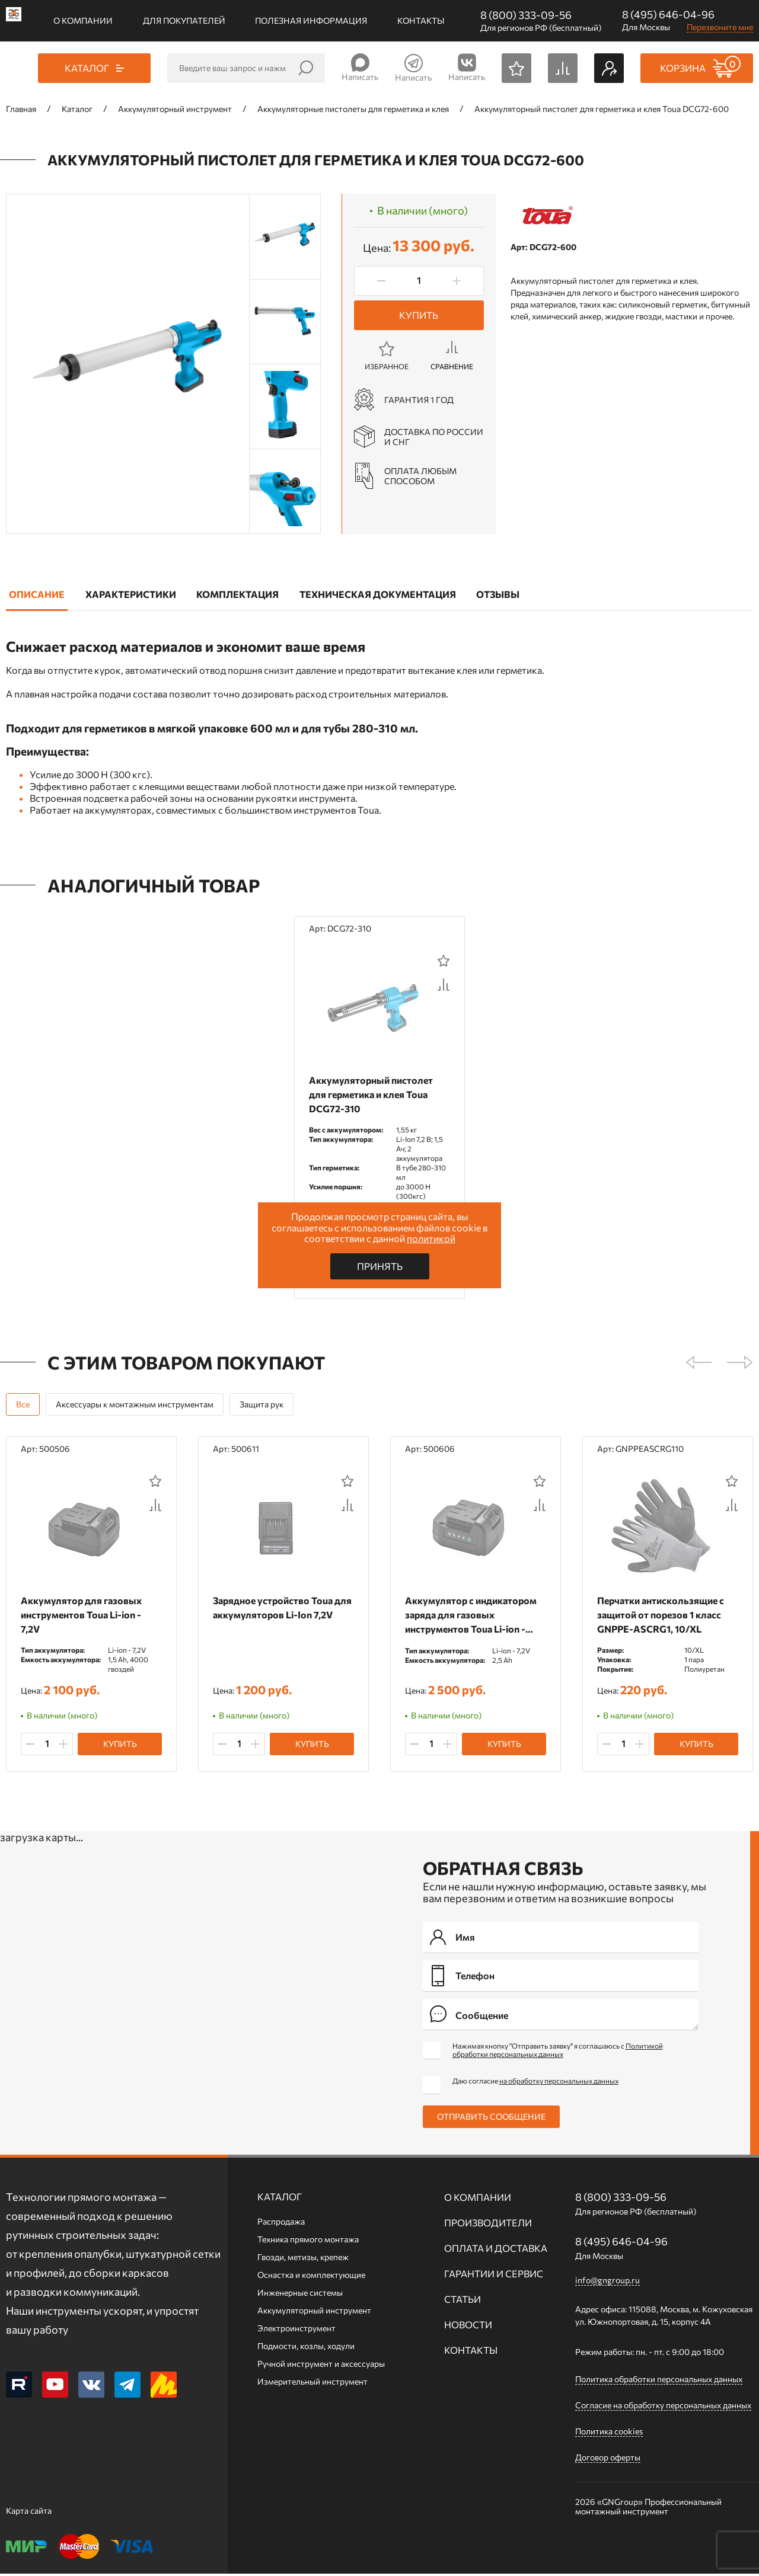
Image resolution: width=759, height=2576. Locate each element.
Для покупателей (184, 20)
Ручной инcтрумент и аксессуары (321, 2366)
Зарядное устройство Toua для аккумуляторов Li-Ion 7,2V (276, 1616)
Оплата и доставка (495, 2250)
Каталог (279, 2198)
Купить (418, 315)
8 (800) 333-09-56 (526, 14)
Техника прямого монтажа (308, 2241)
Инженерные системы (300, 2295)
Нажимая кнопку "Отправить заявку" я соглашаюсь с (557, 2052)
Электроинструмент (296, 2330)
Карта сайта (29, 2513)
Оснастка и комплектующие (311, 2277)
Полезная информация (311, 20)
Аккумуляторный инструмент (314, 2313)
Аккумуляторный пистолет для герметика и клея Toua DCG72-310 (374, 1094)
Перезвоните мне (720, 27)
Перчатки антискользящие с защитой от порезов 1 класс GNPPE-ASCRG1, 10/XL (663, 1616)
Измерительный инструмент (312, 2384)
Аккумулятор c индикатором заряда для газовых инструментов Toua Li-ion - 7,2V (474, 1616)
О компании (83, 20)
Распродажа (281, 2224)
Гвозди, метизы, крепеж (303, 2259)
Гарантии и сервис (493, 2275)
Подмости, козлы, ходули (306, 2348)
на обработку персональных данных (558, 2083)
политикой (431, 1238)
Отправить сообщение (491, 2119)
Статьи (462, 2301)
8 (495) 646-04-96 (668, 14)
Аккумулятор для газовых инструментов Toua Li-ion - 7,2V (84, 1616)
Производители (488, 2225)
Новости (468, 2326)
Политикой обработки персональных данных (557, 2052)
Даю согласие (535, 2083)
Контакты (420, 20)
